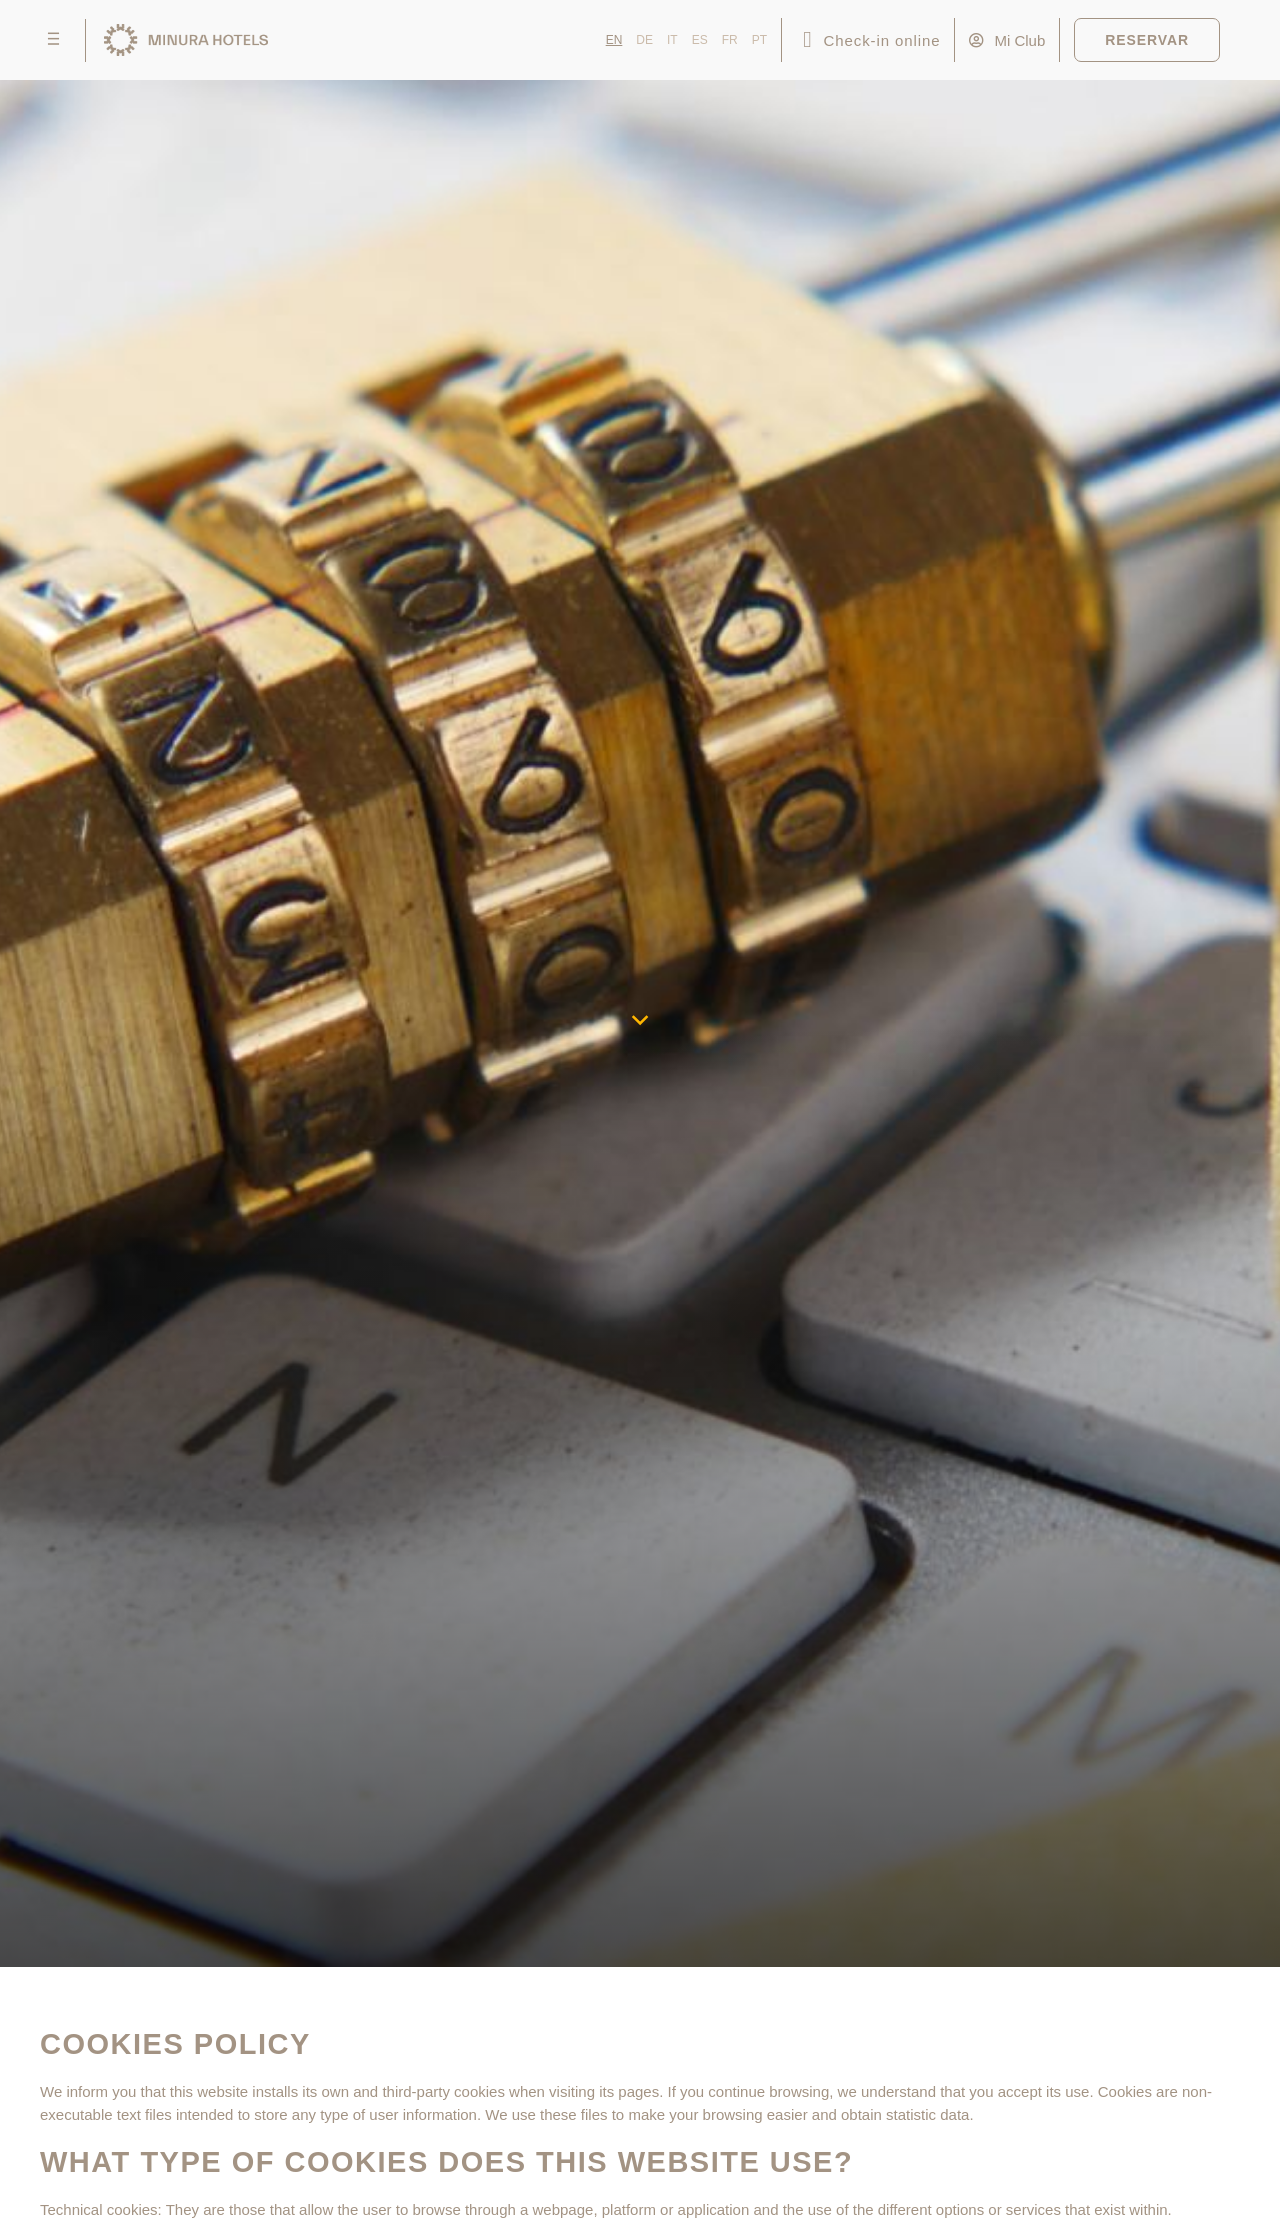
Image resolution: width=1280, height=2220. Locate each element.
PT (759, 40)
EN (614, 40)
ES (700, 40)
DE (644, 40)
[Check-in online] (807, 40)
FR (730, 40)
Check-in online (882, 40)
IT (672, 40)
